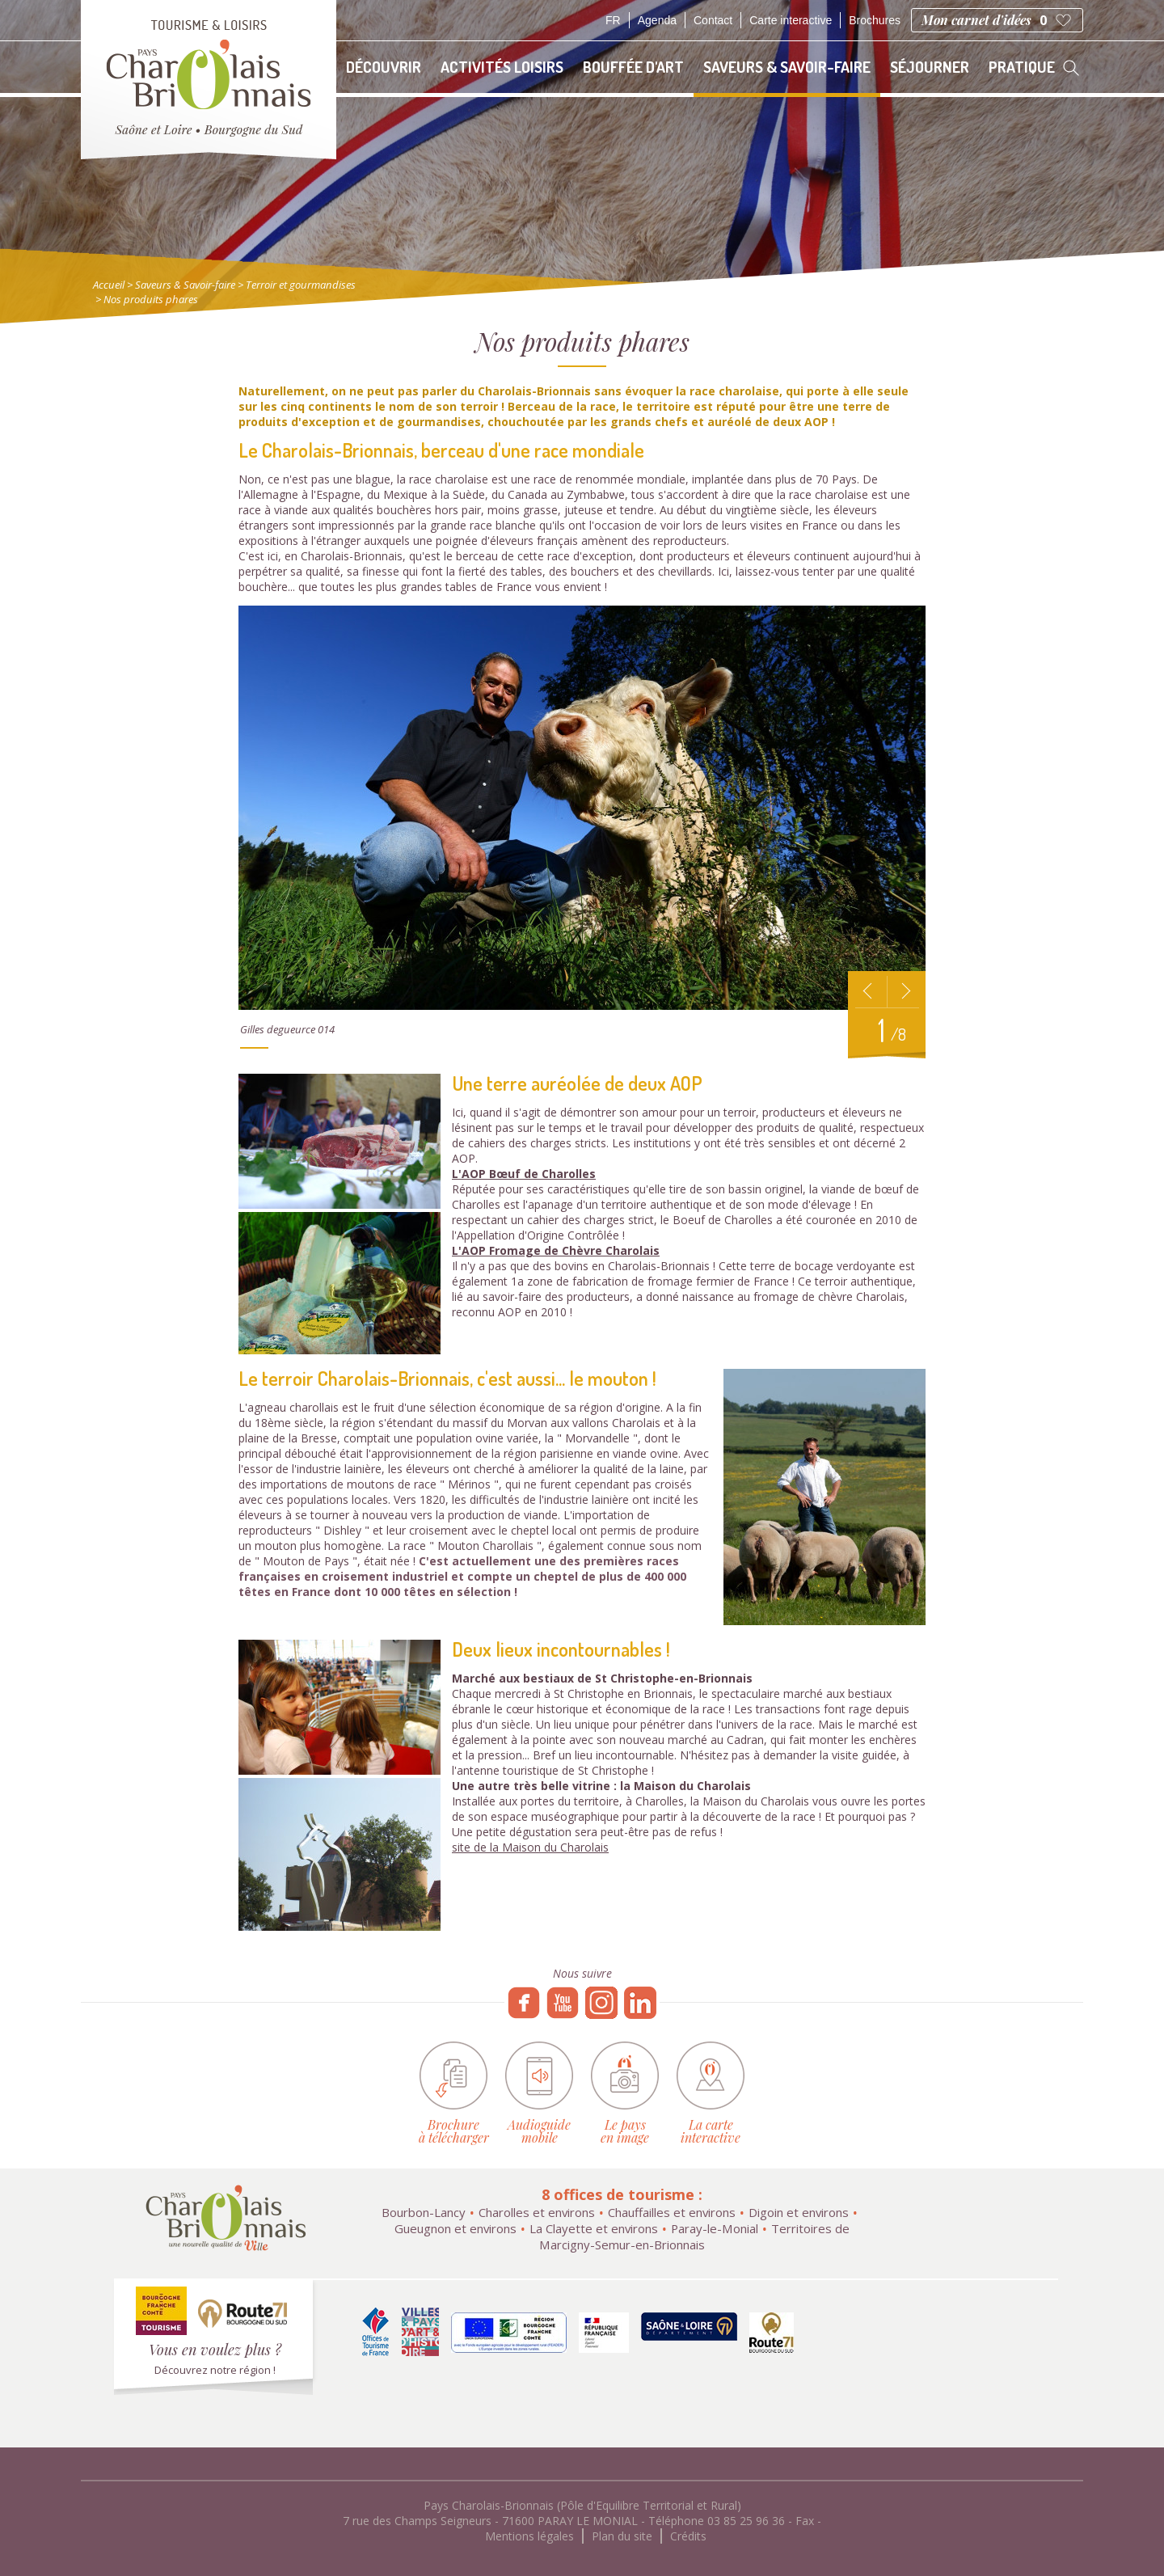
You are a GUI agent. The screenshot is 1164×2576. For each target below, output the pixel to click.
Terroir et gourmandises (301, 284)
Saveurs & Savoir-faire (787, 67)
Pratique (1022, 67)
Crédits (688, 2536)
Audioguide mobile (539, 2130)
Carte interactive (790, 20)
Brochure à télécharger (454, 2130)
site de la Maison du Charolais (530, 1847)
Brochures (874, 20)
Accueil (108, 284)
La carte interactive (710, 2130)
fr (613, 20)
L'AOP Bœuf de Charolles (524, 1173)
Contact (713, 20)
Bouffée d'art (633, 67)
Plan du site (622, 2536)
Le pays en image (625, 2130)
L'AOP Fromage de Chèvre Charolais (556, 1250)
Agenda (657, 20)
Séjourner (929, 67)
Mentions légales (529, 2536)
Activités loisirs (502, 67)
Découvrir (383, 67)
